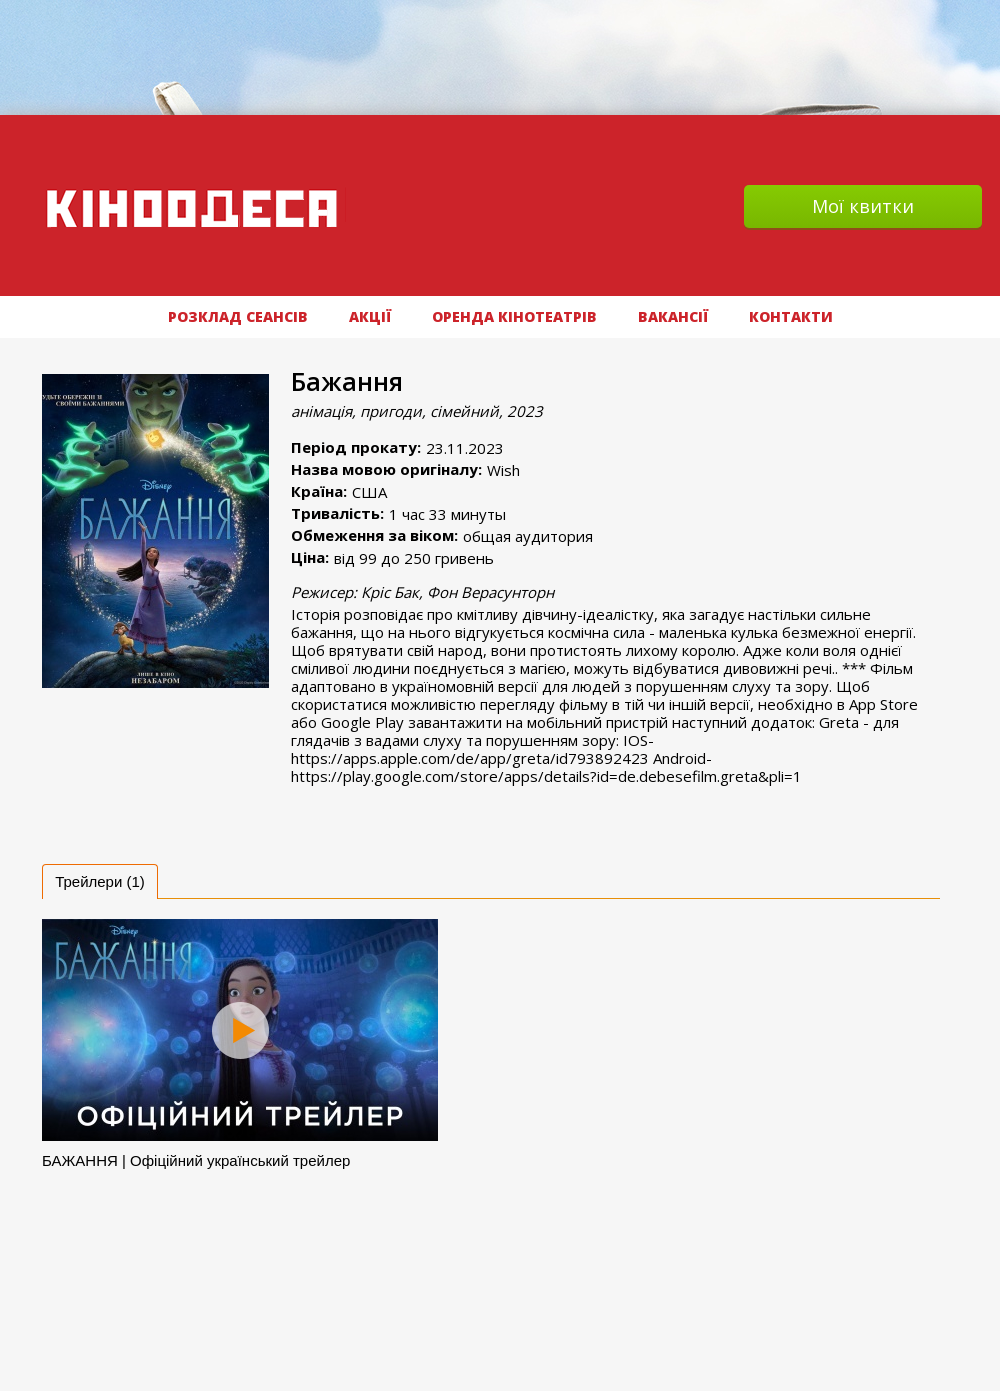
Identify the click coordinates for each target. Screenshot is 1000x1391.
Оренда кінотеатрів (514, 316)
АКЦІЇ (370, 316)
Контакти (791, 316)
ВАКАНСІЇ (673, 316)
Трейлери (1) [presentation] (100, 881)
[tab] (100, 881)
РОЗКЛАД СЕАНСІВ (238, 316)
